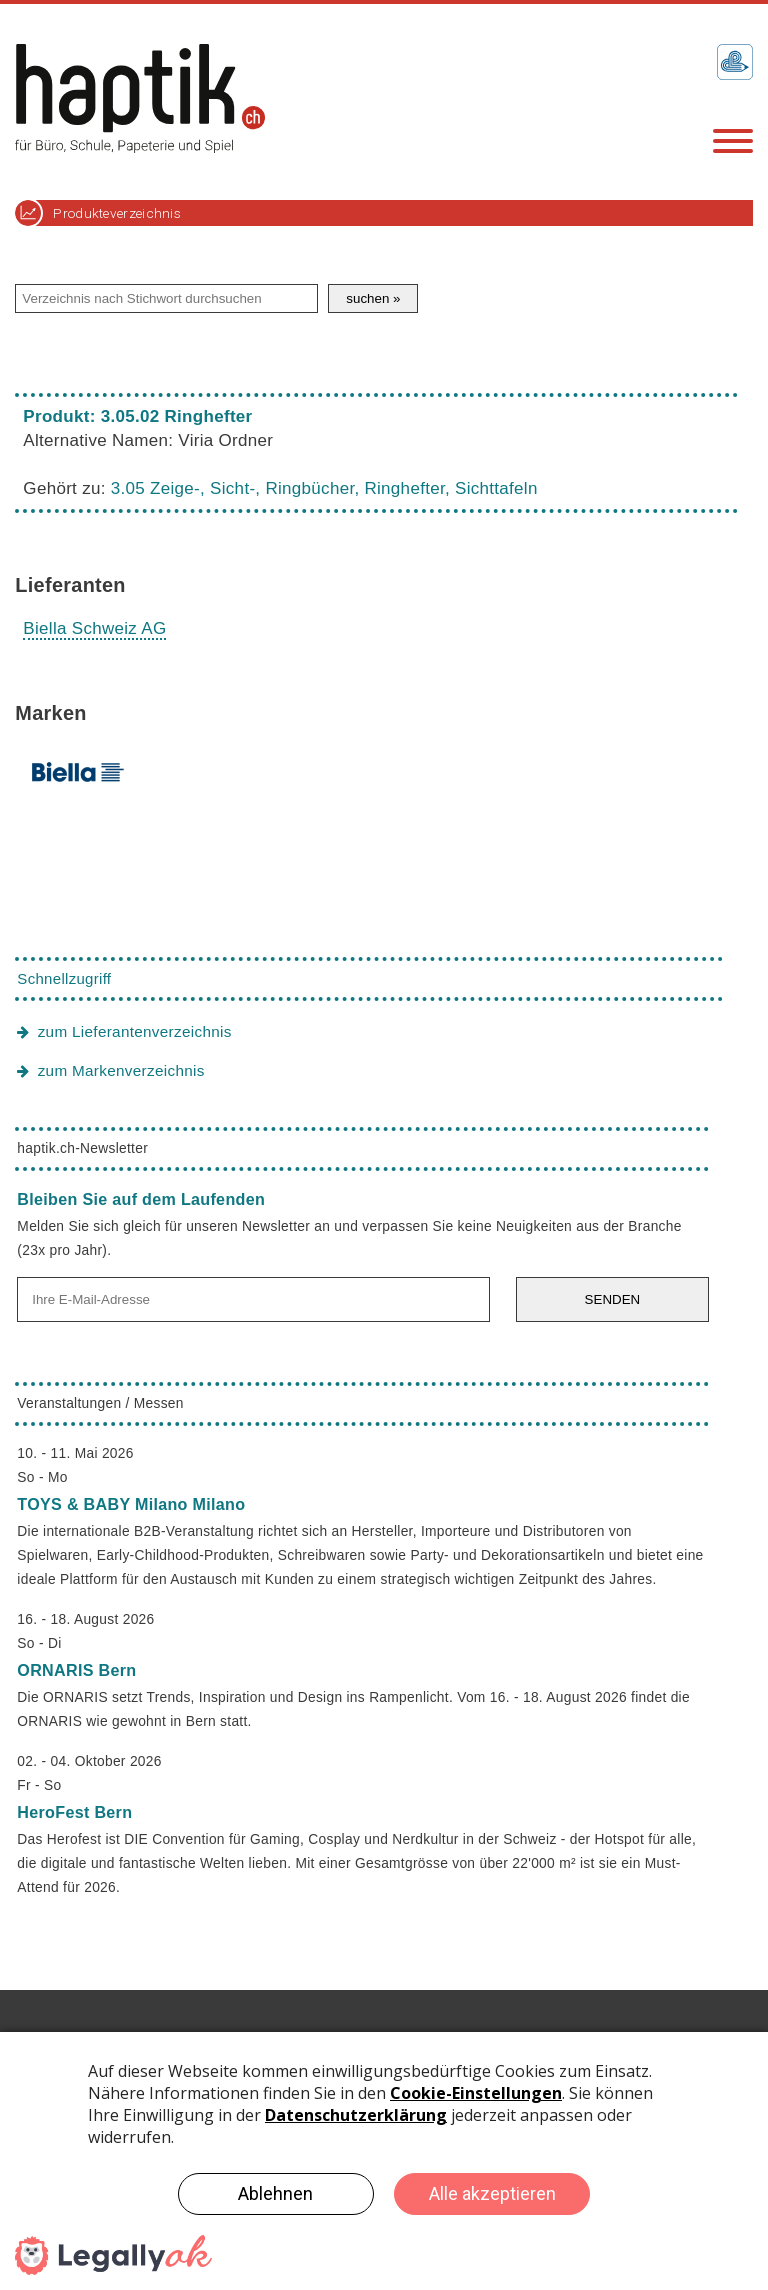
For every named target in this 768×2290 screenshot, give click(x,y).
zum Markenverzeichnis (121, 1070)
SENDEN (613, 1299)
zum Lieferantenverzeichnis (135, 1031)
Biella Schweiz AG (94, 628)
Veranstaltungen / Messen (100, 1403)
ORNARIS (76, 1670)
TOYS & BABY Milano (131, 1504)
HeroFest (74, 1812)
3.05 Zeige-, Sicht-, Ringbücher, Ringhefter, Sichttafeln (324, 488)
